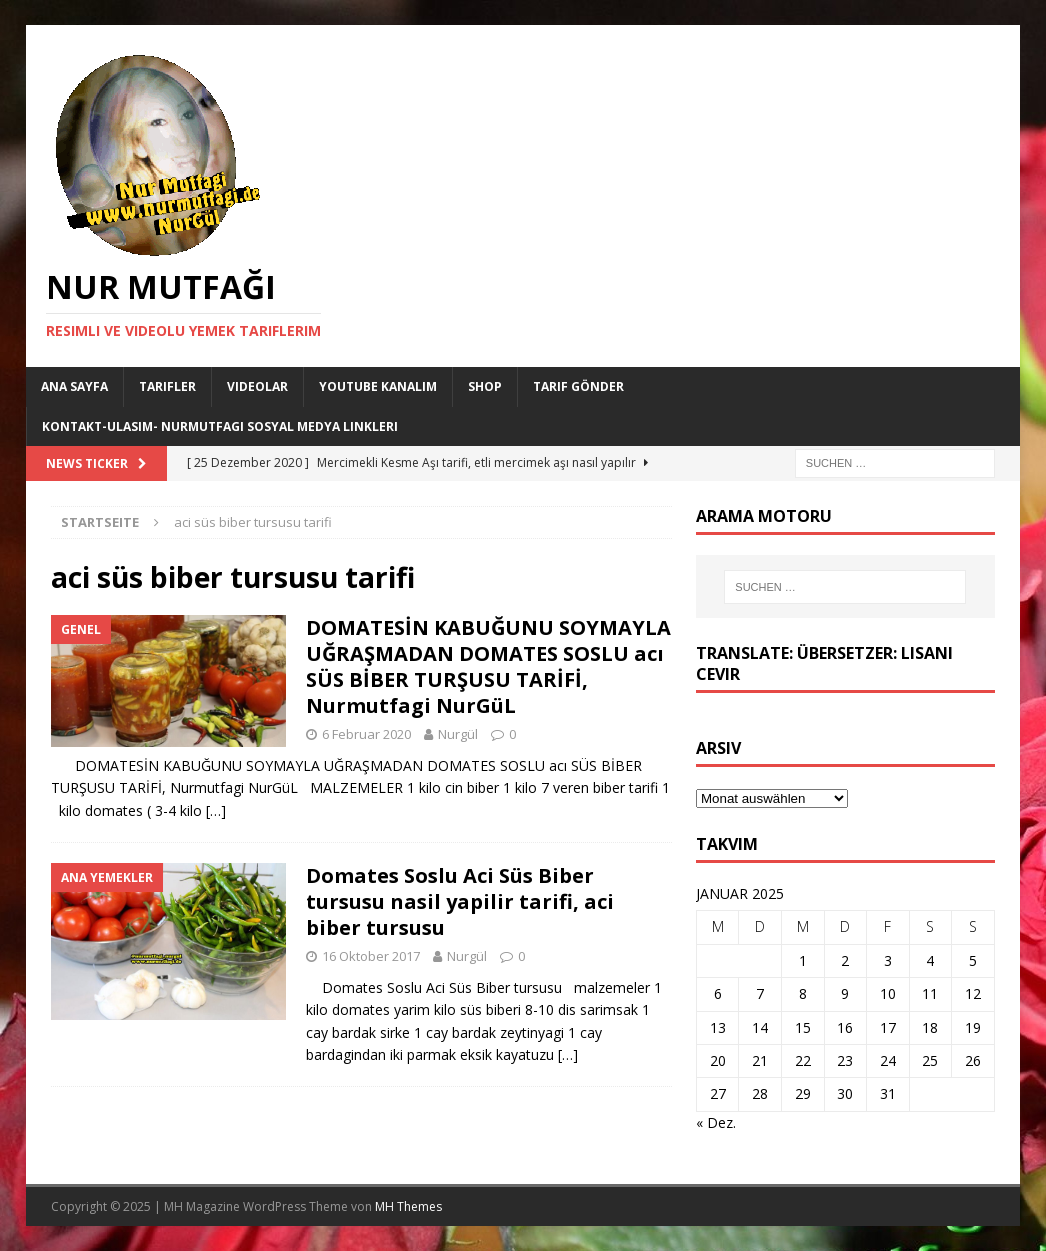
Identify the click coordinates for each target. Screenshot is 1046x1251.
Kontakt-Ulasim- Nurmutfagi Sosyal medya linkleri (220, 426)
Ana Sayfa (74, 386)
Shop (485, 386)
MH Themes (408, 1206)
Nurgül (458, 734)
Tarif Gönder (578, 386)
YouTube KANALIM (378, 386)
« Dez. (716, 1122)
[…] (216, 810)
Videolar (257, 386)
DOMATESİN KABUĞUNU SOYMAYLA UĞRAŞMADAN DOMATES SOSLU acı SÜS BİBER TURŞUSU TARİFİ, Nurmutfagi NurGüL (488, 666)
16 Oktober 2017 (371, 956)
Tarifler (167, 386)
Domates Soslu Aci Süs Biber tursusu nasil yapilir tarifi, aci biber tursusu (460, 901)
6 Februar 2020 (366, 734)
